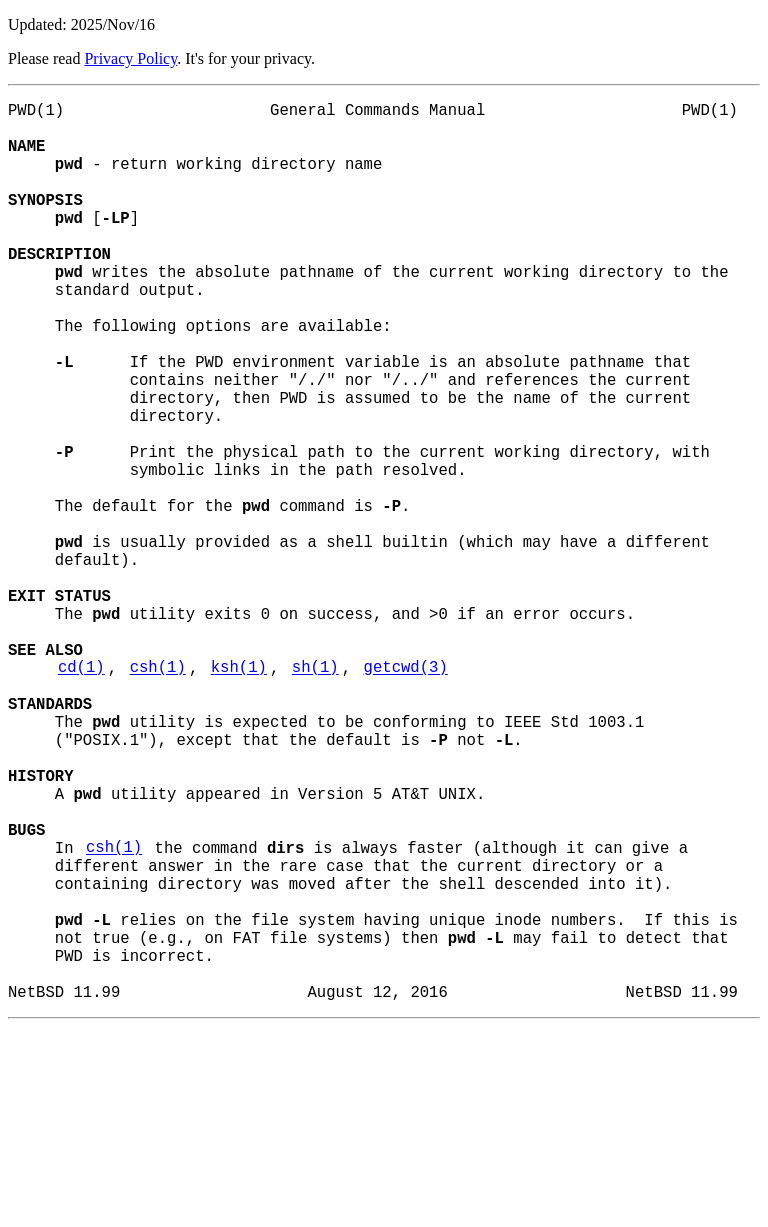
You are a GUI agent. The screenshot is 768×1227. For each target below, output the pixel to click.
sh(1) (315, 795)
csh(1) (158, 795)
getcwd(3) (406, 795)
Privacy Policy (130, 58)
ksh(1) (239, 795)
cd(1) (81, 795)
